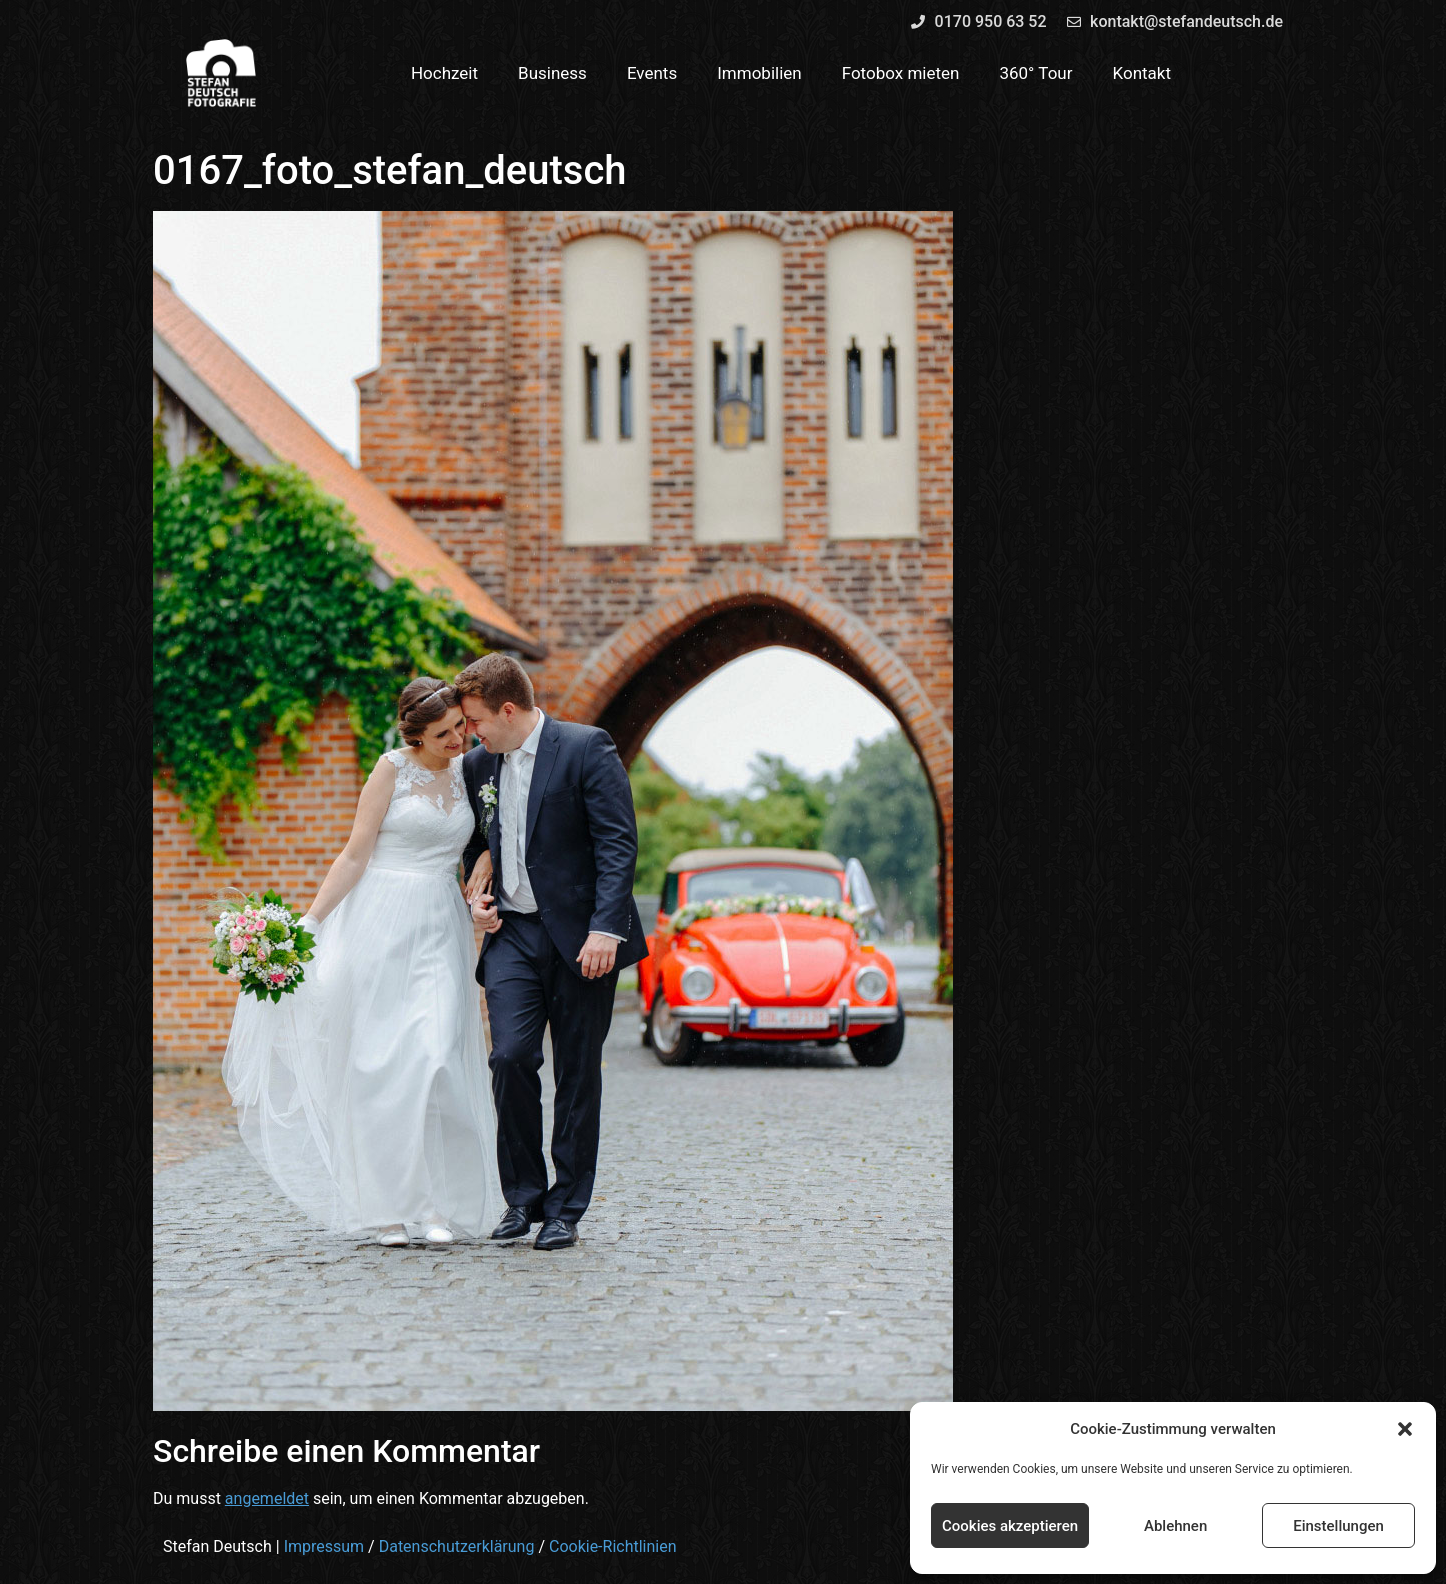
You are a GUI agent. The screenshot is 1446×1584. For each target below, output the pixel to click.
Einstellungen (1338, 1526)
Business (552, 73)
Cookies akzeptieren (1010, 1526)
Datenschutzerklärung (457, 1546)
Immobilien (759, 73)
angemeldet (267, 1498)
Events (652, 73)
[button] (1405, 1429)
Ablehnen (1175, 1526)
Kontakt (1142, 73)
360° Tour (1035, 73)
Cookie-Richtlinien (613, 1546)
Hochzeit (444, 73)
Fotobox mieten (901, 73)
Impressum (324, 1546)
